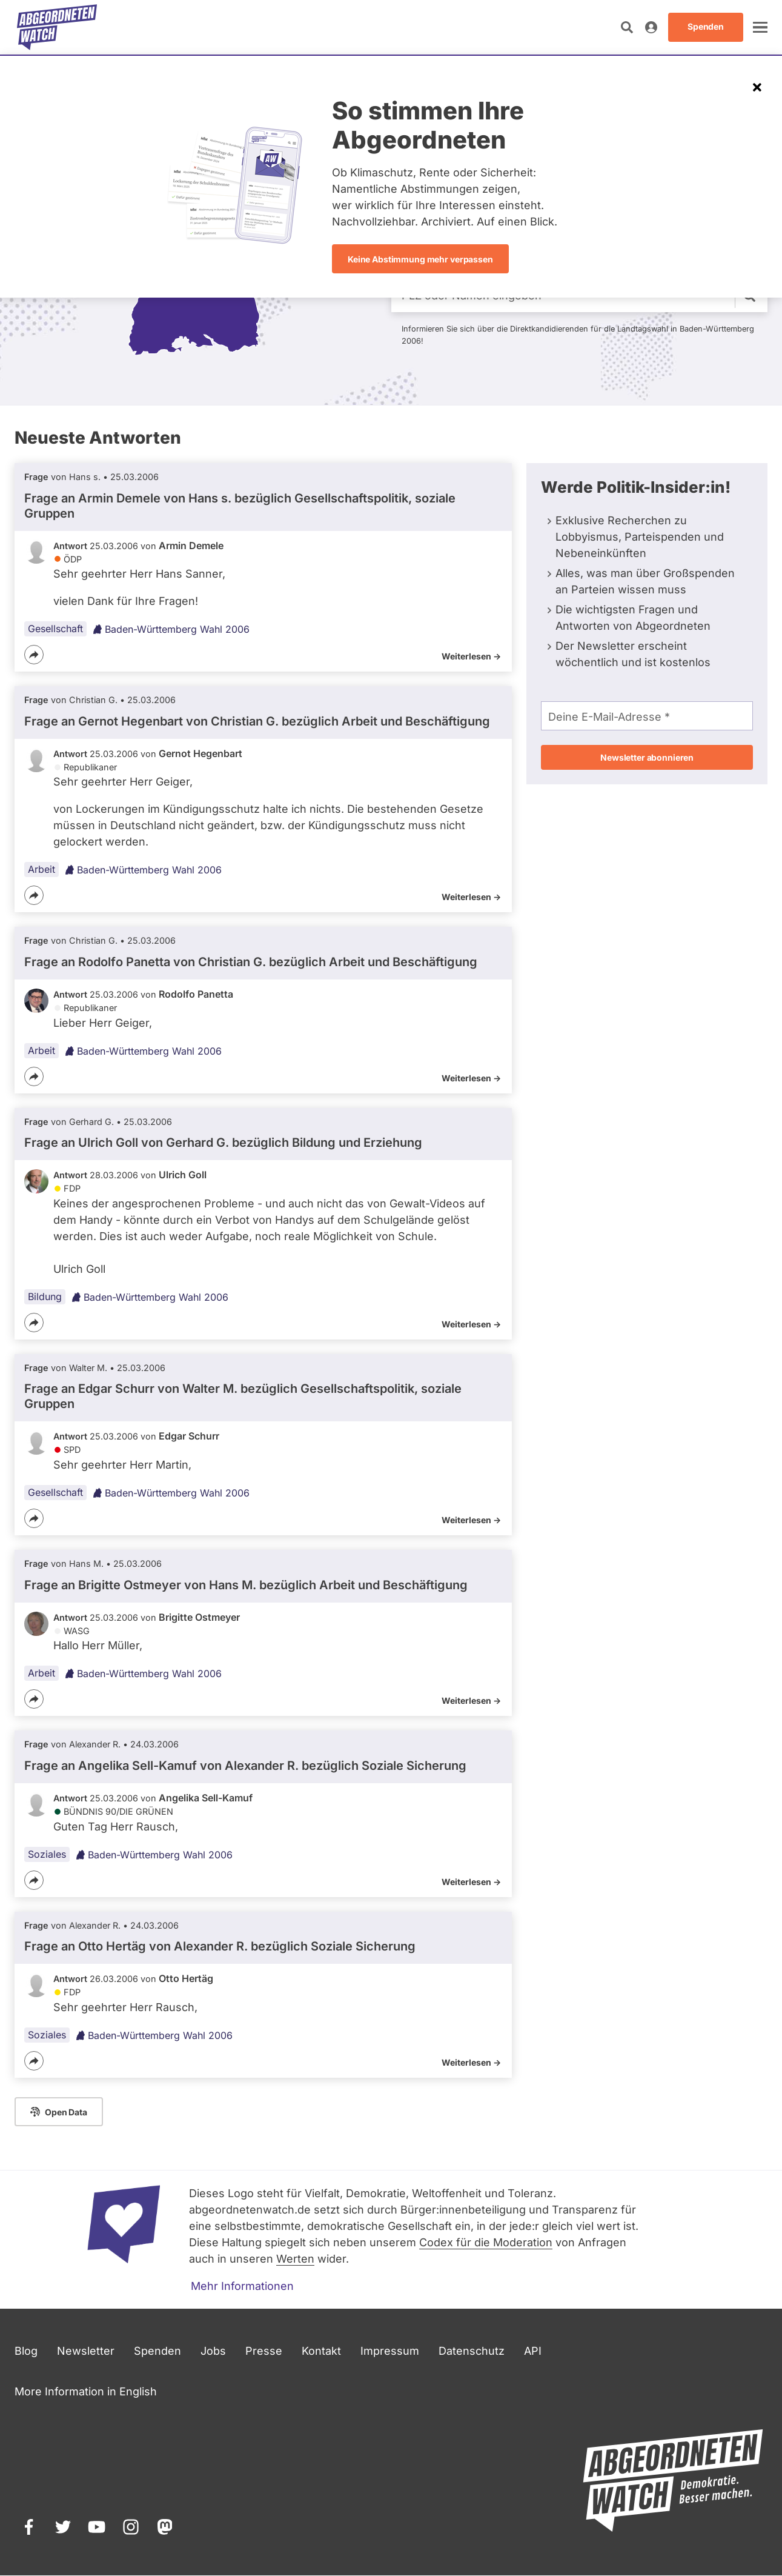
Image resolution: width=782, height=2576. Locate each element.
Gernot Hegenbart (200, 753)
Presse (263, 2350)
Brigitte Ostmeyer (199, 1617)
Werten (295, 2258)
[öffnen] (760, 27)
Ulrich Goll (183, 1175)
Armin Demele (191, 545)
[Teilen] (34, 654)
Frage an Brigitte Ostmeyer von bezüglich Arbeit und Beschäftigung (246, 1585)
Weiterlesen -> (471, 656)
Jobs (213, 2350)
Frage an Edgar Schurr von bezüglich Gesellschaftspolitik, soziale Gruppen (243, 1396)
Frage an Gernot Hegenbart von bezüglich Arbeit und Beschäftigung (257, 721)
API (533, 2350)
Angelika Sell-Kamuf (206, 1798)
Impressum (389, 2350)
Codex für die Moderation (485, 2242)
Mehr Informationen (242, 2286)
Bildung (45, 1296)
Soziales (47, 1854)
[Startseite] (57, 27)
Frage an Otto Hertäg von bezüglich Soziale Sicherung (220, 1946)
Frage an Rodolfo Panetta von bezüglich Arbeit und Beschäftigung (250, 962)
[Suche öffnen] (627, 27)
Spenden (157, 2350)
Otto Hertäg (186, 1978)
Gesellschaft (55, 628)
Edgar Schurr (189, 1436)
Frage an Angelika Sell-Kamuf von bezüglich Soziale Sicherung (245, 1765)
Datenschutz (472, 2350)
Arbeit (41, 869)
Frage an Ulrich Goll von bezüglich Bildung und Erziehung (223, 1142)
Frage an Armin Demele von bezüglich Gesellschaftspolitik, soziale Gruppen (240, 506)
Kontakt (321, 2350)
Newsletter (85, 2350)
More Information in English (86, 2391)
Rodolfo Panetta (196, 994)
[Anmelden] (651, 27)
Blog (26, 2350)
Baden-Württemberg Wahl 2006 (171, 629)
